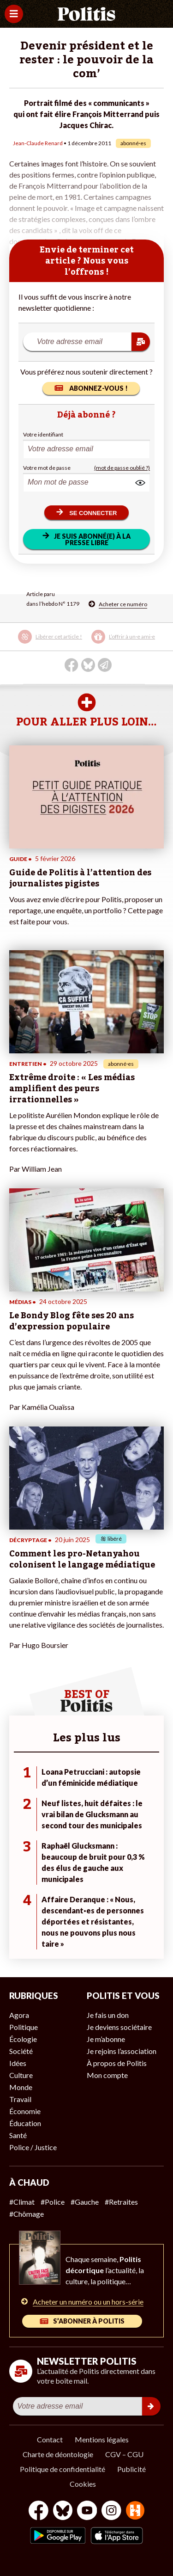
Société (21, 2051)
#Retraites (121, 2201)
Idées (17, 2063)
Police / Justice (33, 2147)
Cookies (83, 2483)
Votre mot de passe (47, 467)
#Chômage (26, 2213)
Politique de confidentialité (62, 2469)
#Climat (22, 2201)
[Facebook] (38, 2511)
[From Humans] (135, 2511)
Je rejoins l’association (121, 2051)
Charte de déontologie (58, 2454)
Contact (50, 2439)
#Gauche (85, 2201)
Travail (20, 2099)
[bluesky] (62, 2511)
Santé (18, 2135)
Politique (23, 2027)
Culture (21, 2075)
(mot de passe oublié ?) (122, 467)
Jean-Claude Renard (38, 143)
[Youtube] (87, 2511)
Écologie (23, 2039)
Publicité (131, 2469)
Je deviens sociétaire (119, 2027)
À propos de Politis (117, 2063)
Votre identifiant (43, 434)
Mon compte (107, 2075)
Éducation (25, 2123)
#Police (53, 2201)
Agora (19, 2014)
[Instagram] (111, 2511)
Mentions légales (102, 2439)
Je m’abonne (106, 2039)
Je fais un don (108, 2014)
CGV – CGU (124, 2454)
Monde (20, 2087)
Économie (25, 2111)
